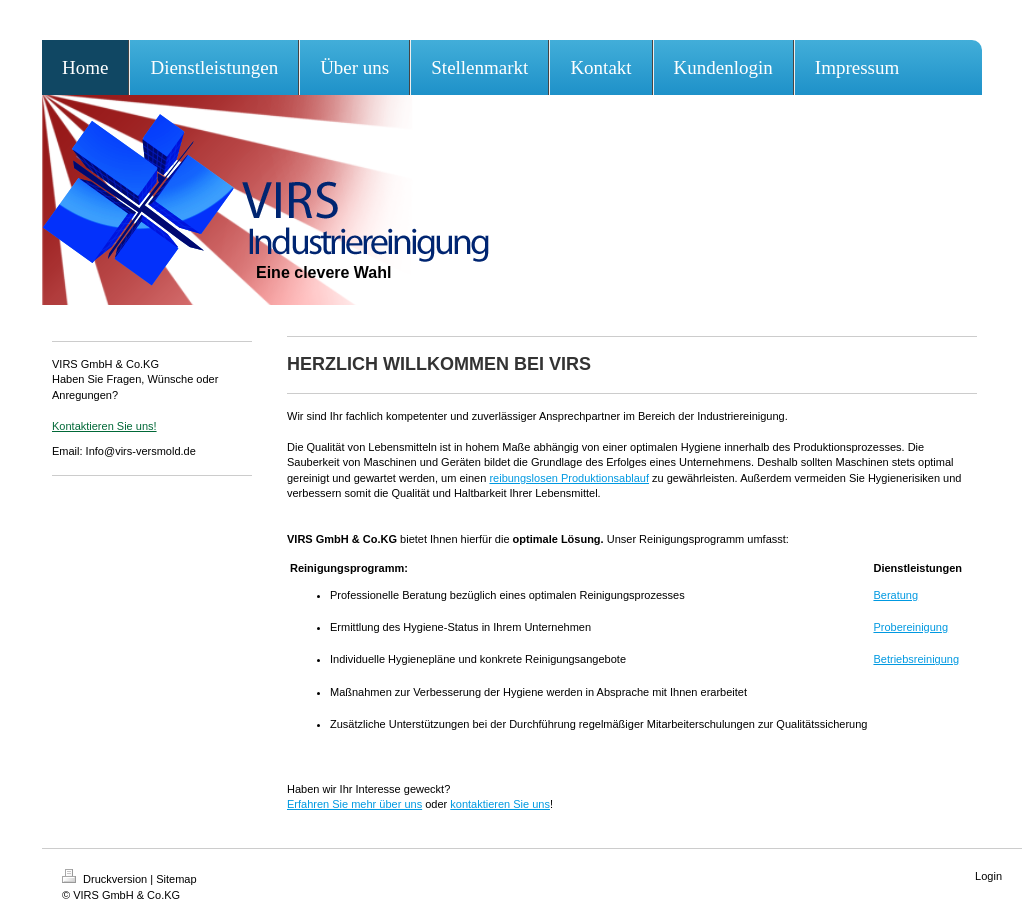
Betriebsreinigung (916, 659)
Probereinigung (910, 627)
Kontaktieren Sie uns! (104, 426)
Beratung (895, 595)
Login (988, 876)
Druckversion (106, 879)
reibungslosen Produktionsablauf (569, 478)
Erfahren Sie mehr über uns (354, 804)
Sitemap (176, 879)
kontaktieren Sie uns (500, 804)
